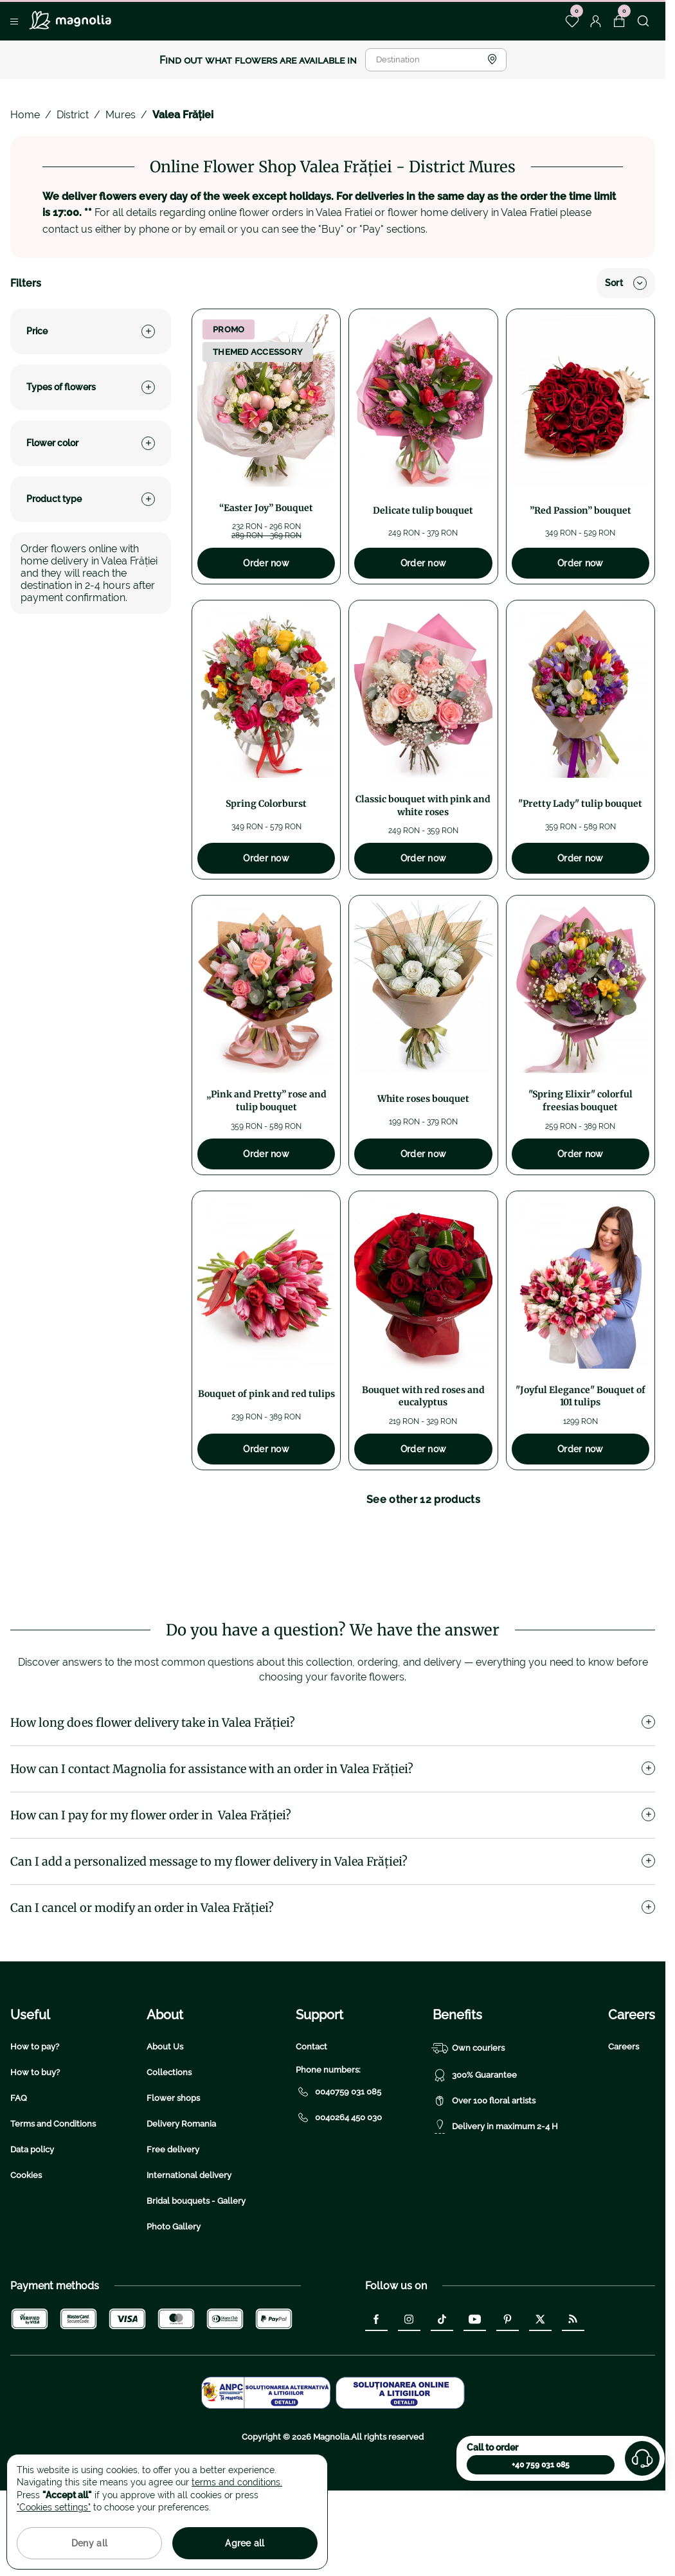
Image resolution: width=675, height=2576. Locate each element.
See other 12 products (423, 1499)
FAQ (18, 2183)
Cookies (26, 2260)
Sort (626, 283)
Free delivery (173, 2235)
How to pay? (34, 2132)
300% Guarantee (475, 2160)
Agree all (245, 2543)
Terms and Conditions (53, 2209)
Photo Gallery (174, 2312)
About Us (165, 2132)
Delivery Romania (181, 2209)
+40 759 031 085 (541, 2464)
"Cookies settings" (54, 2507)
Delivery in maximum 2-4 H (495, 2212)
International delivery (189, 2260)
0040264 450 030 (339, 2203)
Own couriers (469, 2133)
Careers (623, 2132)
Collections (169, 2158)
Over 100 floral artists (484, 2186)
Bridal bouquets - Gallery (196, 2286)
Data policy (32, 2235)
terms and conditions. (237, 2482)
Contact (311, 2132)
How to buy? (35, 2158)
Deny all (89, 2543)
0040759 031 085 (338, 2177)
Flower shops (173, 2183)
